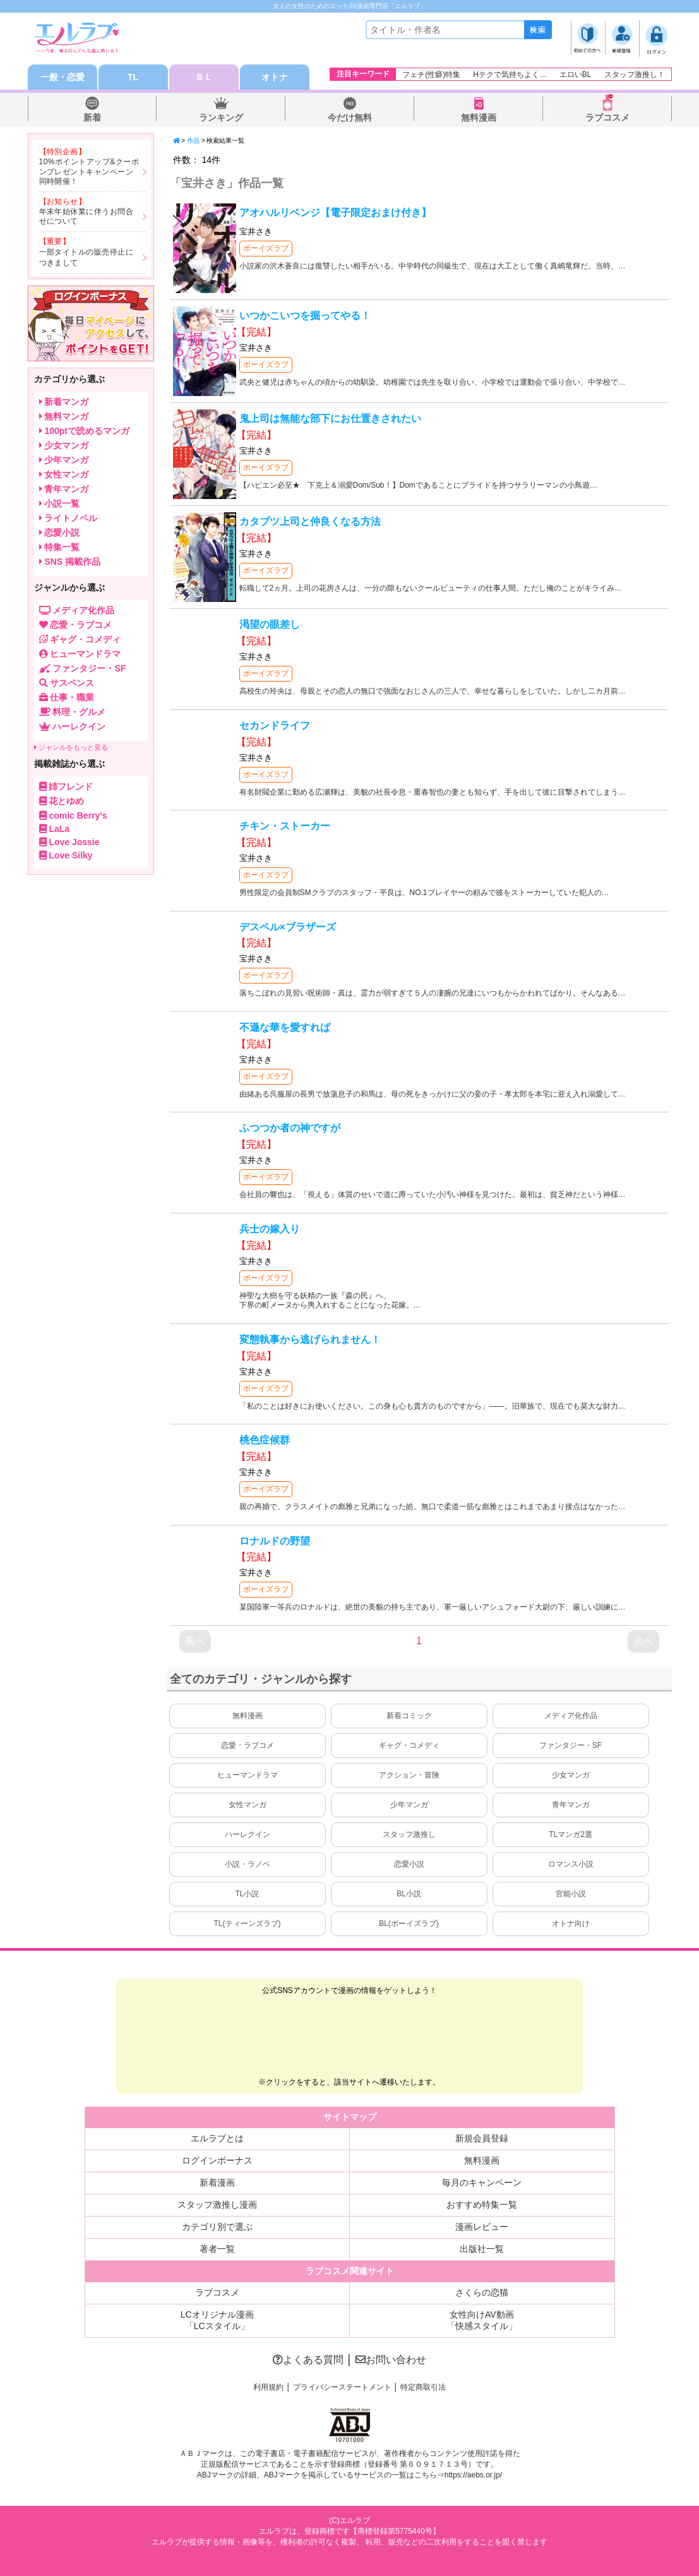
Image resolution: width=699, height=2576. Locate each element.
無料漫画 (478, 117)
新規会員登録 (481, 2138)
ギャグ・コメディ (409, 1745)
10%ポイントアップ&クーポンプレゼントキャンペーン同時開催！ (89, 171)
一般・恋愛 (62, 77)
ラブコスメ (607, 117)
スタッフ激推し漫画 (217, 2205)
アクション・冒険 (409, 1775)
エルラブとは (217, 2138)
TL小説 (247, 1893)
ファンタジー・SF (570, 1745)
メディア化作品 (570, 1715)
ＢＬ (204, 77)
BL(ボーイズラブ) (409, 1923)
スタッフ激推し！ (634, 74)
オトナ (274, 77)
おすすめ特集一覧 (481, 2205)
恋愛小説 (409, 1864)
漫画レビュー (481, 2227)
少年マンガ (409, 1804)
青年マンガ (571, 1804)
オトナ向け (571, 1923)
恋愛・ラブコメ (247, 1745)
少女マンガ (571, 1775)
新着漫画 (217, 2182)
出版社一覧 (482, 2249)
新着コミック (409, 1715)
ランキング (221, 117)
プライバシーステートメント (342, 2387)
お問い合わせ (390, 2359)
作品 (193, 140)
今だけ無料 (350, 117)
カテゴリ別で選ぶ (217, 2227)
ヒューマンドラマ (247, 1775)
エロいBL (575, 74)
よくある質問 (308, 2359)
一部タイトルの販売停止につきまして (86, 257)
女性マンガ (247, 1804)
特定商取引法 (423, 2387)
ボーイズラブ (266, 248)
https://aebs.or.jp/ (473, 2475)
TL (133, 77)
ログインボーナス (217, 2160)
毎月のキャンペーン (482, 2182)
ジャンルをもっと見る (71, 747)
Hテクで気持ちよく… (510, 74)
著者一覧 (217, 2249)
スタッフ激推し (409, 1834)
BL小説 (409, 1893)
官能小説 (571, 1893)
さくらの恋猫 (481, 2292)
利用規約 (268, 2387)
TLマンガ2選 (570, 1834)
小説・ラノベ (247, 1864)
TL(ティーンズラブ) (247, 1923)
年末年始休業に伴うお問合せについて (86, 216)
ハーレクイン (247, 1834)
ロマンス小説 (571, 1864)
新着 (92, 117)
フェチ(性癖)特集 (431, 74)
